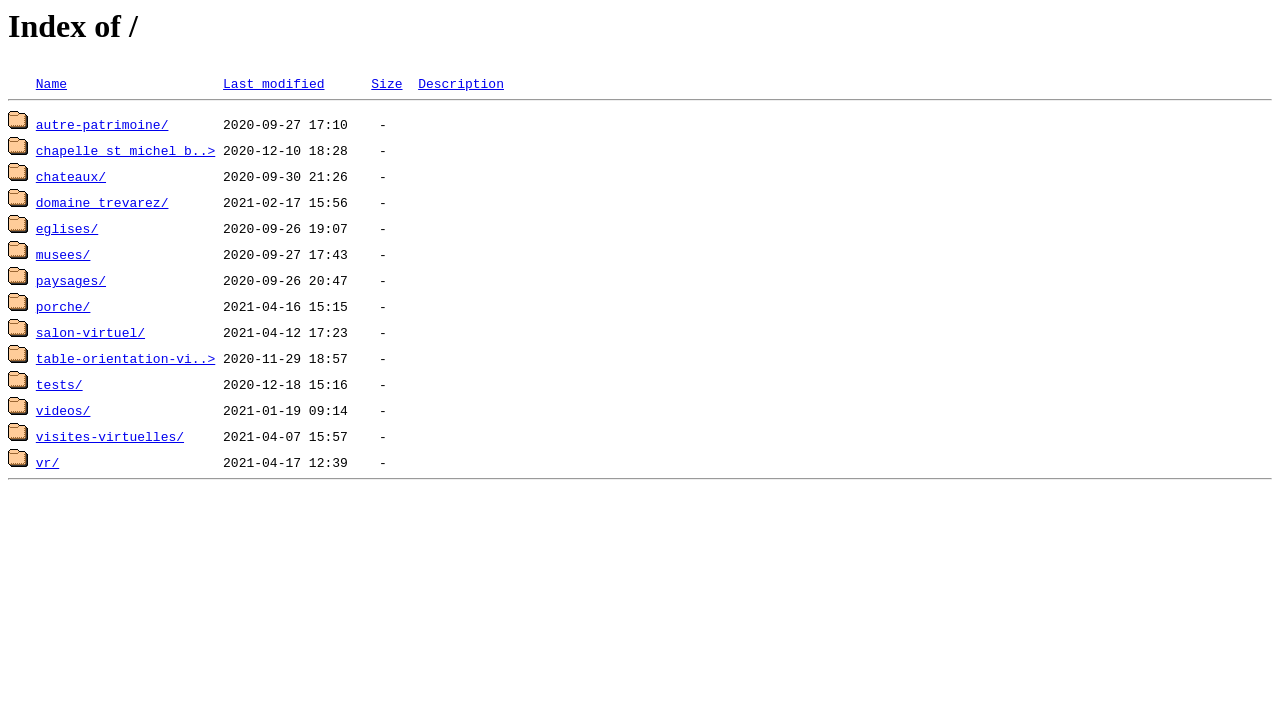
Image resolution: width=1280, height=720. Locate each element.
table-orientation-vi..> (125, 358)
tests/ (59, 384)
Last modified (273, 83)
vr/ (47, 462)
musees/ (63, 254)
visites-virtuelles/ (110, 436)
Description (461, 83)
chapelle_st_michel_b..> (125, 150)
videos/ (63, 410)
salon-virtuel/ (90, 332)
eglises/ (67, 228)
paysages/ (71, 280)
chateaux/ (71, 176)
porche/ (63, 306)
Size (386, 83)
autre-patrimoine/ (102, 124)
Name (51, 83)
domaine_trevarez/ (102, 202)
